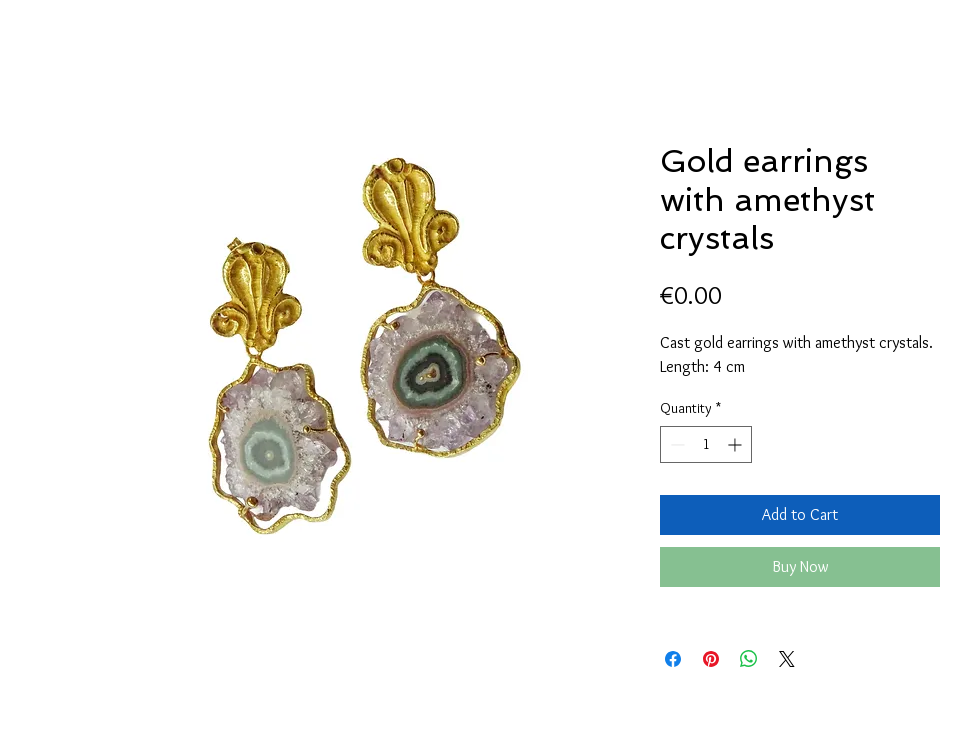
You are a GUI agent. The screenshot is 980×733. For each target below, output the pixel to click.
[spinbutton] (706, 444)
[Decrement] (675, 444)
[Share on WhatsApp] (749, 659)
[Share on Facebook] (673, 659)
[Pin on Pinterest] (711, 659)
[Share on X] (787, 659)
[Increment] (736, 444)
